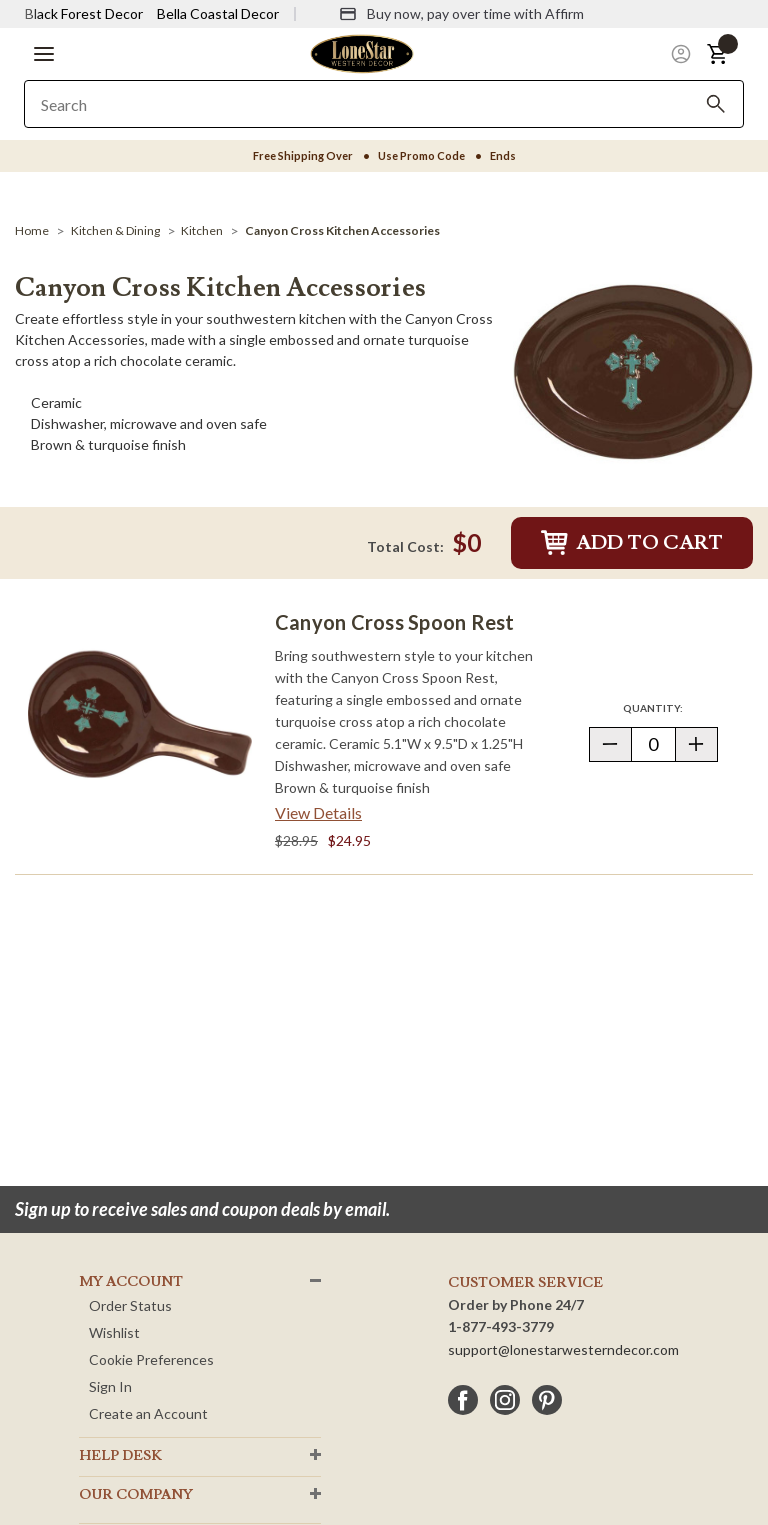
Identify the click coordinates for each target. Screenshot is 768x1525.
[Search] (716, 104)
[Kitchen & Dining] (115, 230)
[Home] (32, 230)
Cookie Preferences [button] (151, 1359)
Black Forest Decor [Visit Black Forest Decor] (84, 13)
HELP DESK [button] (120, 1456)
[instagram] (505, 1400)
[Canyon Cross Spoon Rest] (140, 714)
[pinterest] (547, 1400)
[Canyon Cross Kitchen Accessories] (342, 230)
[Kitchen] (202, 230)
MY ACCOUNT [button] (131, 1282)
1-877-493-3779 (501, 1326)
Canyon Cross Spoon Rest (395, 622)
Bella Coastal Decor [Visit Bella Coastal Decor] (218, 13)
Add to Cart (632, 543)
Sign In (110, 1386)
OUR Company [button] (136, 1495)
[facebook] (463, 1400)
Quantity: (670, 707)
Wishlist (114, 1332)
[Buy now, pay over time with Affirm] (461, 14)
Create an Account (148, 1413)
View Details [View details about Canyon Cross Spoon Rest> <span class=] (318, 812)
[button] (44, 54)
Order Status (130, 1305)
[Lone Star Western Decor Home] (362, 52)
